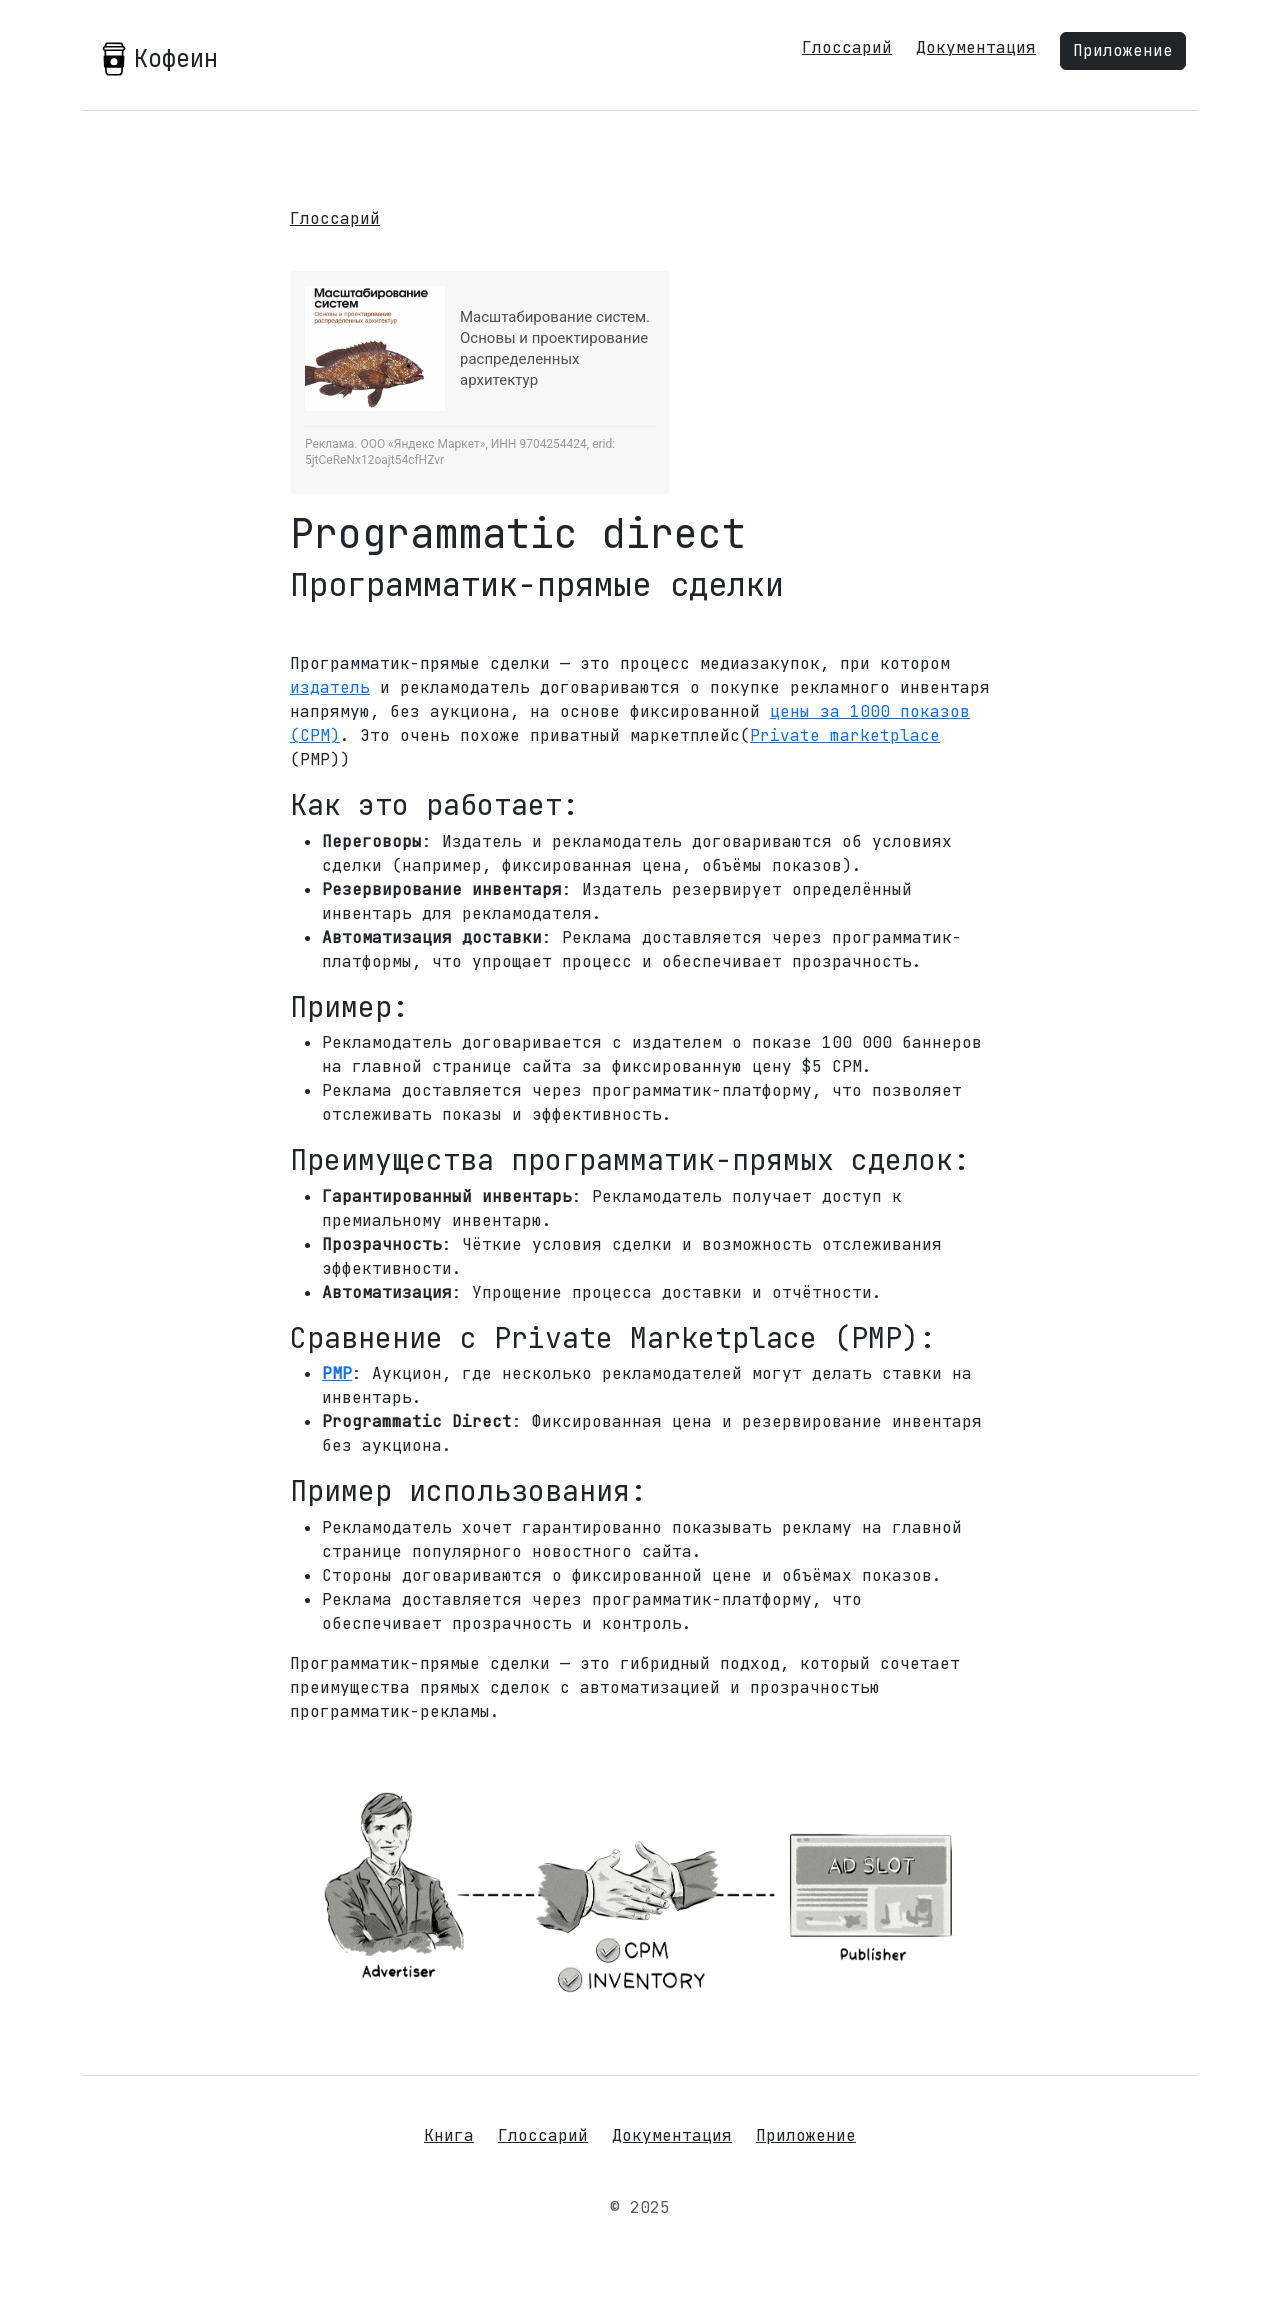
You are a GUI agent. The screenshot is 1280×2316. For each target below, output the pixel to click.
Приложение (1123, 50)
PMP (337, 1373)
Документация (976, 47)
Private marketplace (845, 735)
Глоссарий (847, 47)
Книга (449, 2135)
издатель (330, 687)
